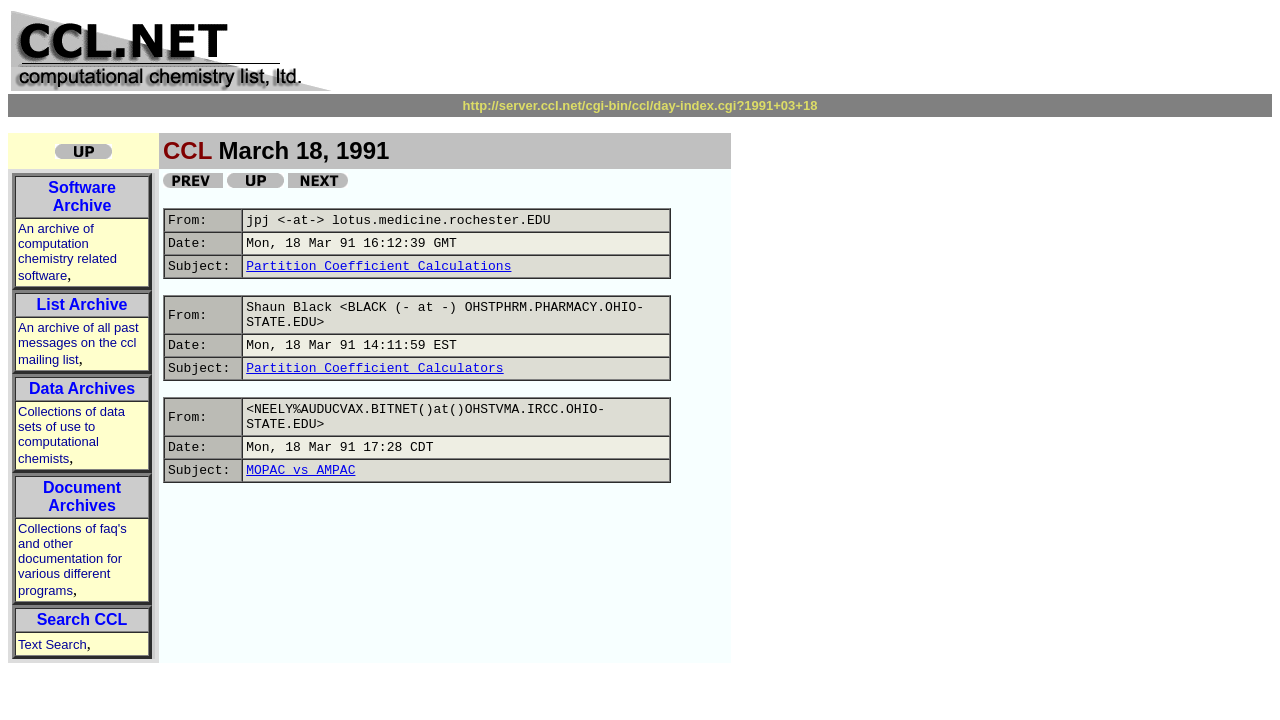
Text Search (52, 644)
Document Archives (82, 496)
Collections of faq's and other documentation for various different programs (72, 559)
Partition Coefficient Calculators (374, 368)
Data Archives (82, 388)
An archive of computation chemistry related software (67, 252)
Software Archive (82, 196)
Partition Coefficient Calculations (378, 266)
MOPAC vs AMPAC (300, 470)
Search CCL (82, 619)
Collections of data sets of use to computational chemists (71, 435)
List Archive (82, 304)
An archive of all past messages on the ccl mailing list (78, 343)
